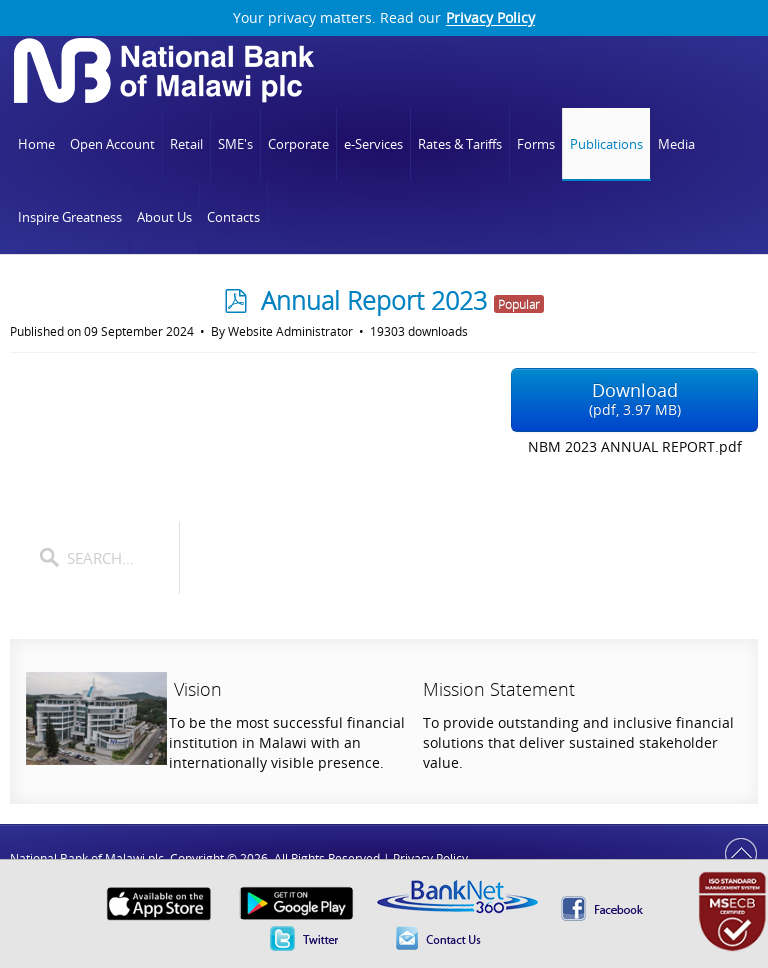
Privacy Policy (490, 18)
